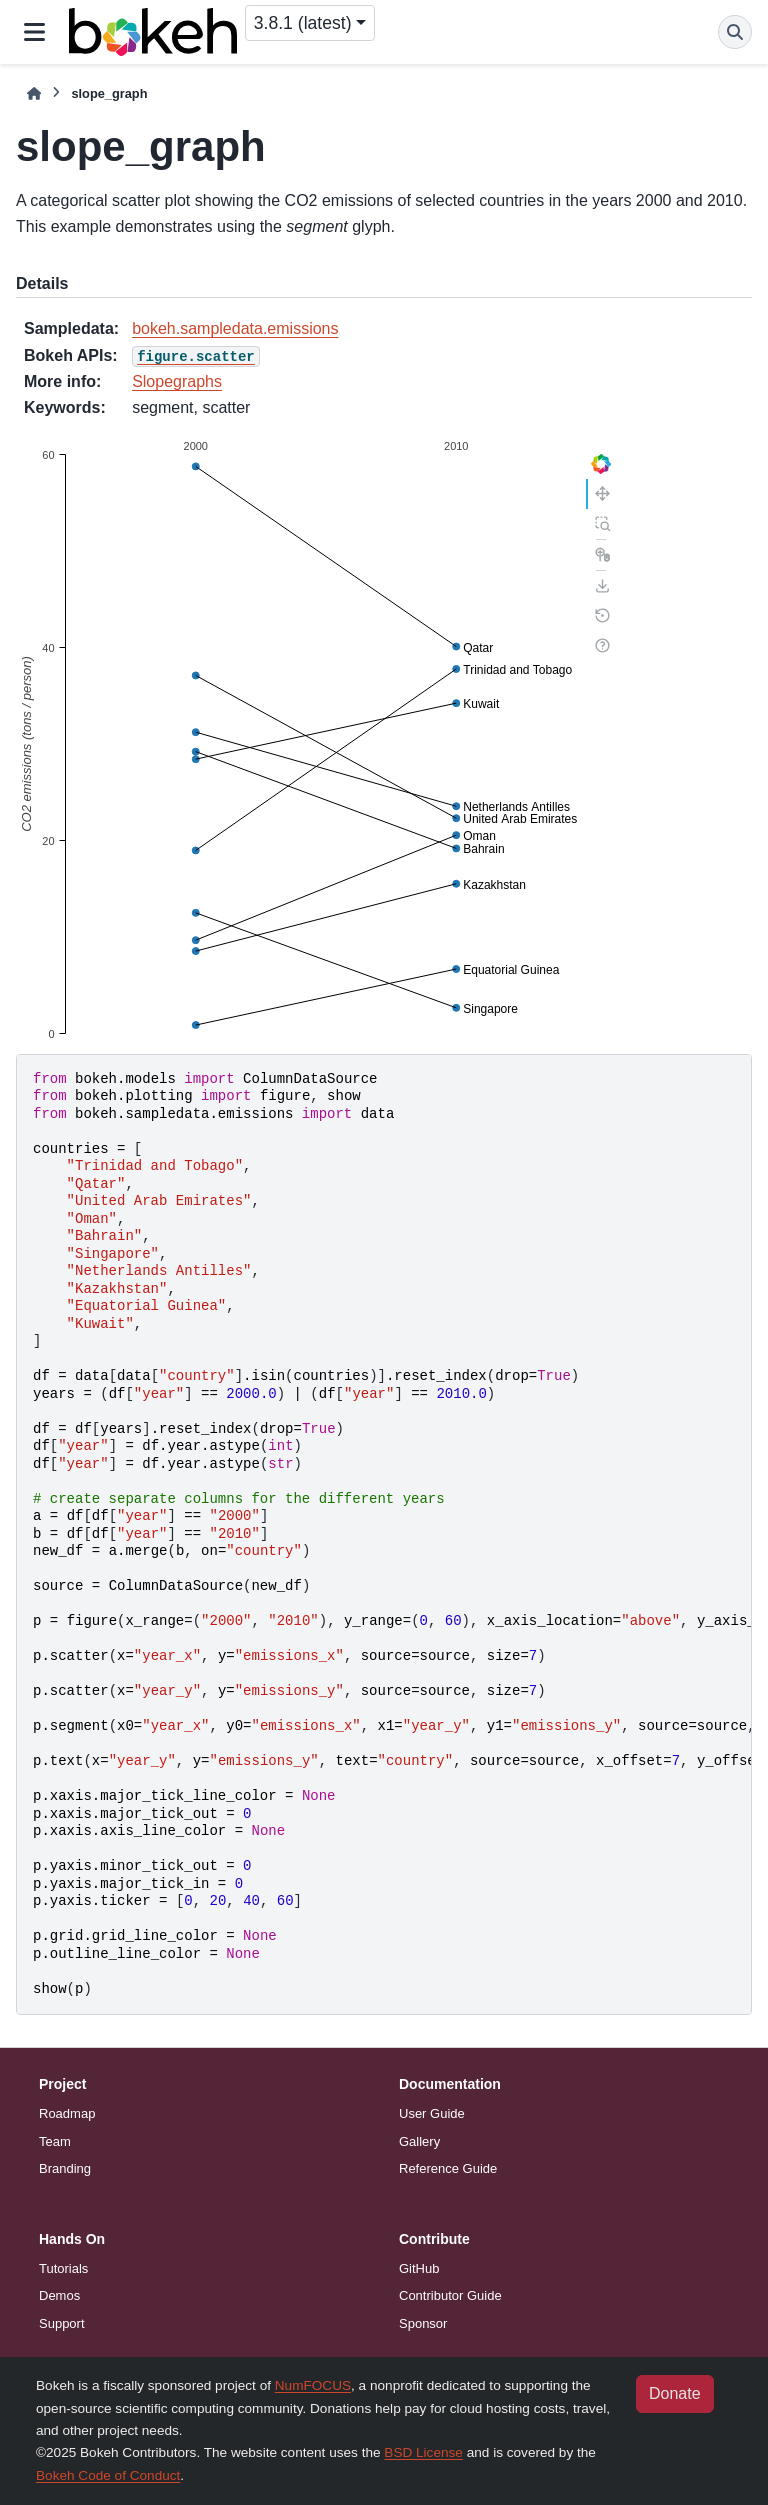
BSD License (423, 2452)
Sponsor (423, 2323)
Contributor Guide (450, 2295)
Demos (59, 2295)
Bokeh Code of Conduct (108, 2475)
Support (62, 2323)
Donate (675, 2393)
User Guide (432, 2113)
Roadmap (67, 2113)
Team (55, 2141)
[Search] (735, 32)
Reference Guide (448, 2168)
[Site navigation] (34, 32)
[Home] (34, 93)
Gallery (419, 2141)
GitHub (419, 2268)
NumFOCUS (313, 2385)
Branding (65, 2168)
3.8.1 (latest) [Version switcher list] (303, 23)
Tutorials (63, 2268)
